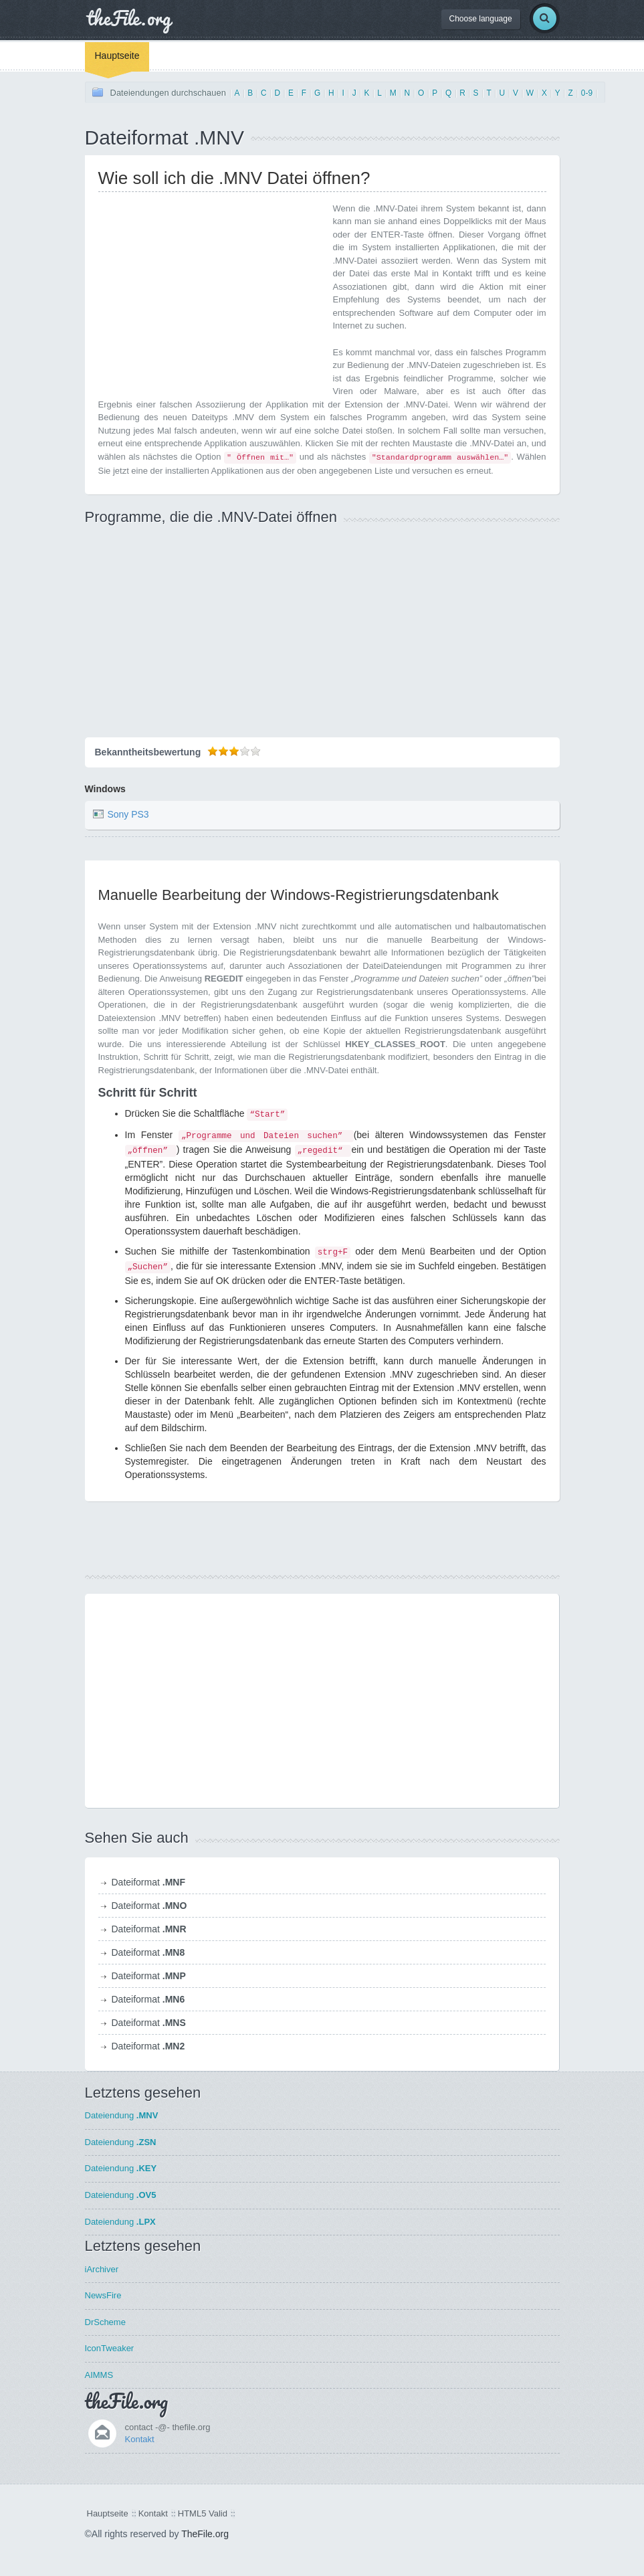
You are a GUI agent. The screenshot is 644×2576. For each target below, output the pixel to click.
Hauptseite (117, 55)
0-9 (587, 93)
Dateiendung (121, 2115)
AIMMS (99, 2375)
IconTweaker (109, 2348)
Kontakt (139, 2439)
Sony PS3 (127, 814)
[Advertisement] (210, 295)
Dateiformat (148, 1882)
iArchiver (102, 2269)
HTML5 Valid (202, 2513)
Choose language (480, 18)
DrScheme (105, 2322)
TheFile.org (205, 2533)
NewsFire (103, 2295)
